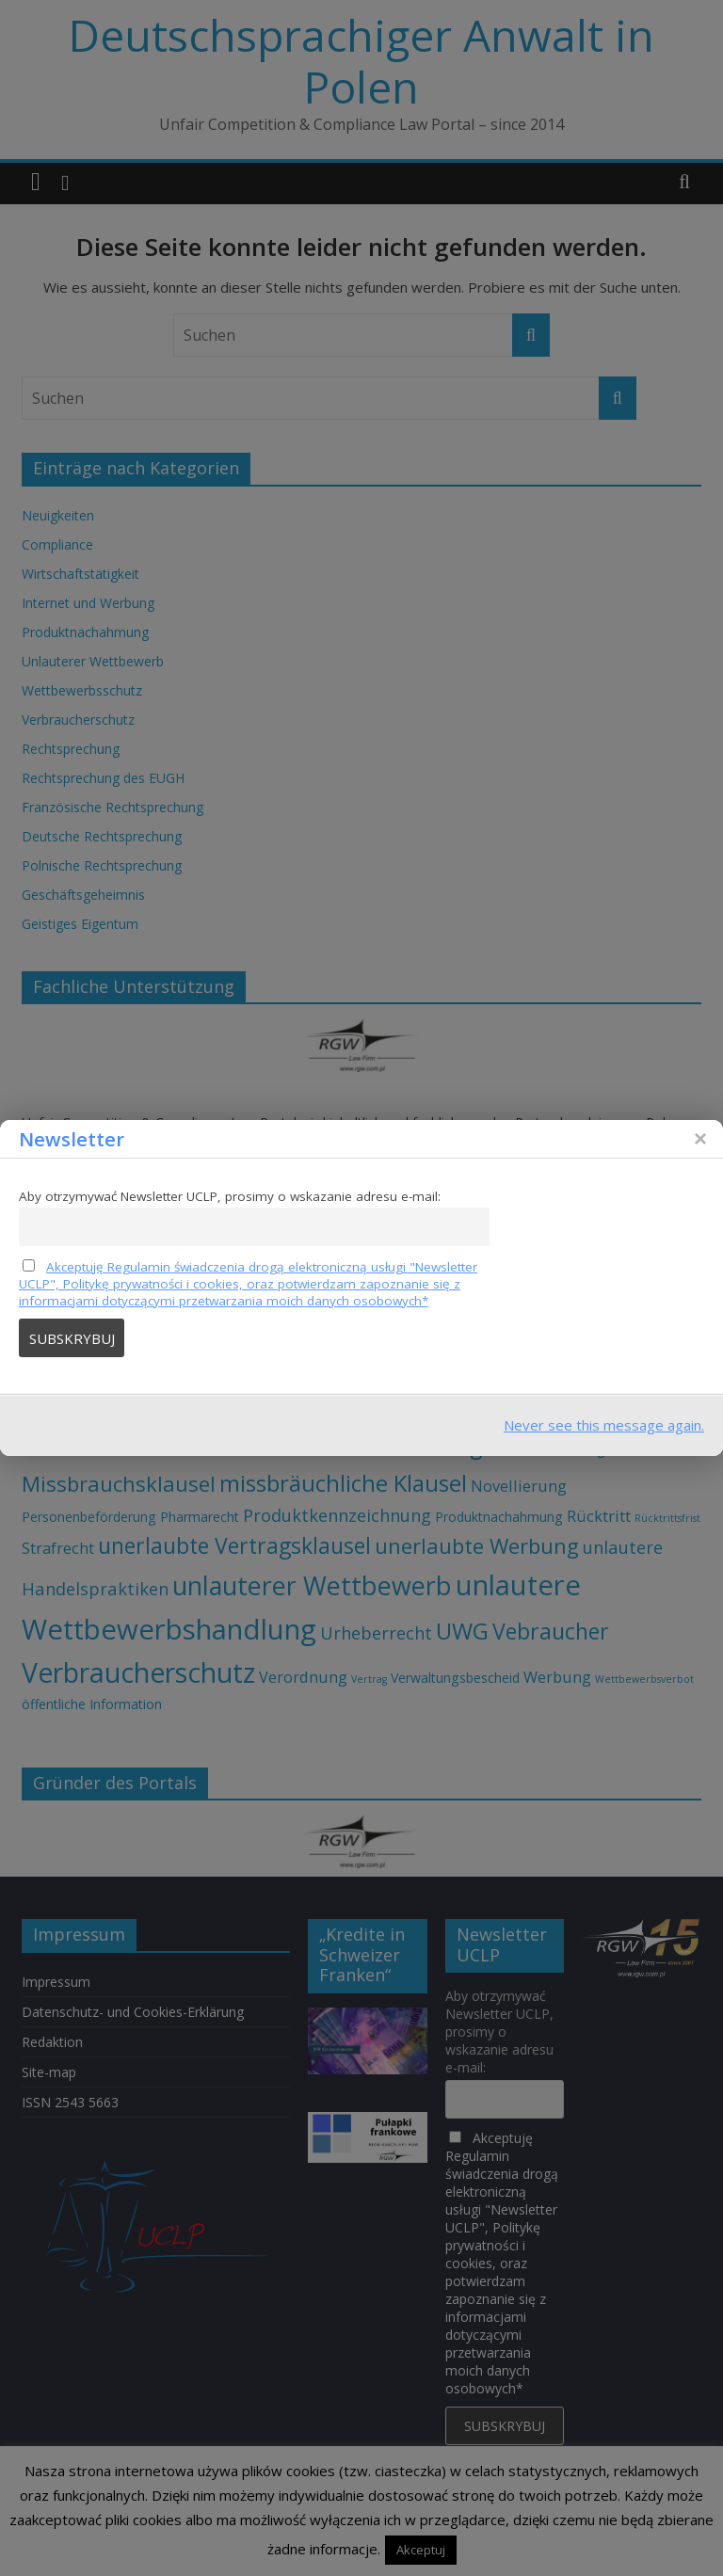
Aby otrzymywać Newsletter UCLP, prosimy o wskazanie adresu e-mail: (230, 1196)
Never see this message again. (604, 1425)
